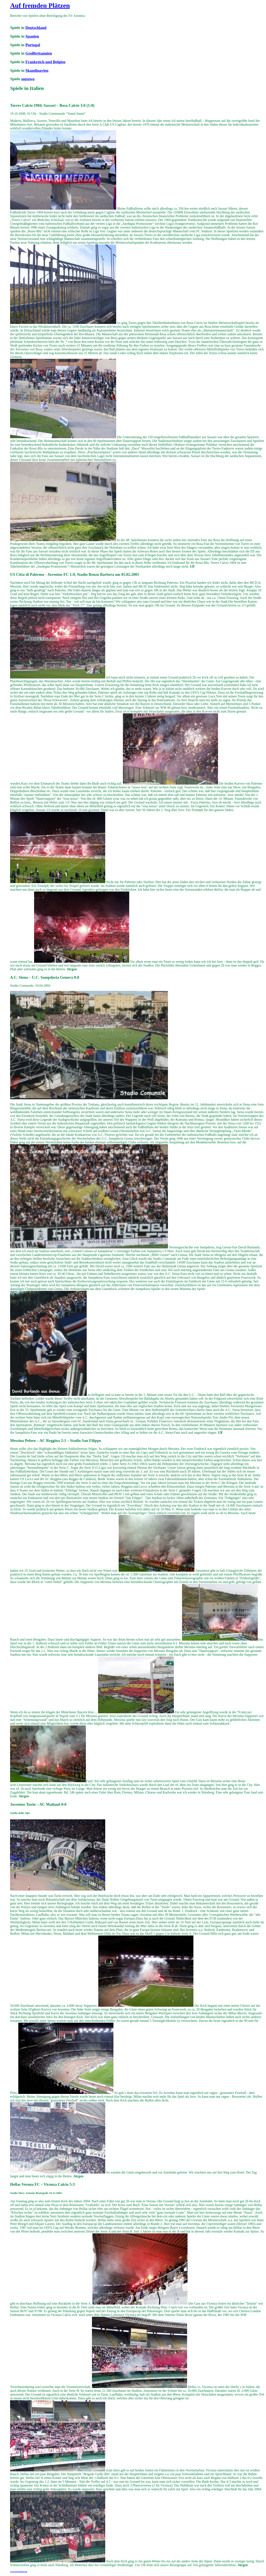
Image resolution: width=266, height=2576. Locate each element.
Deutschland (36, 27)
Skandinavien (36, 70)
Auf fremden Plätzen (40, 5)
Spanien (32, 36)
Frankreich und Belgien (45, 62)
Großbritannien (38, 53)
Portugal (32, 45)
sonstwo (27, 79)
